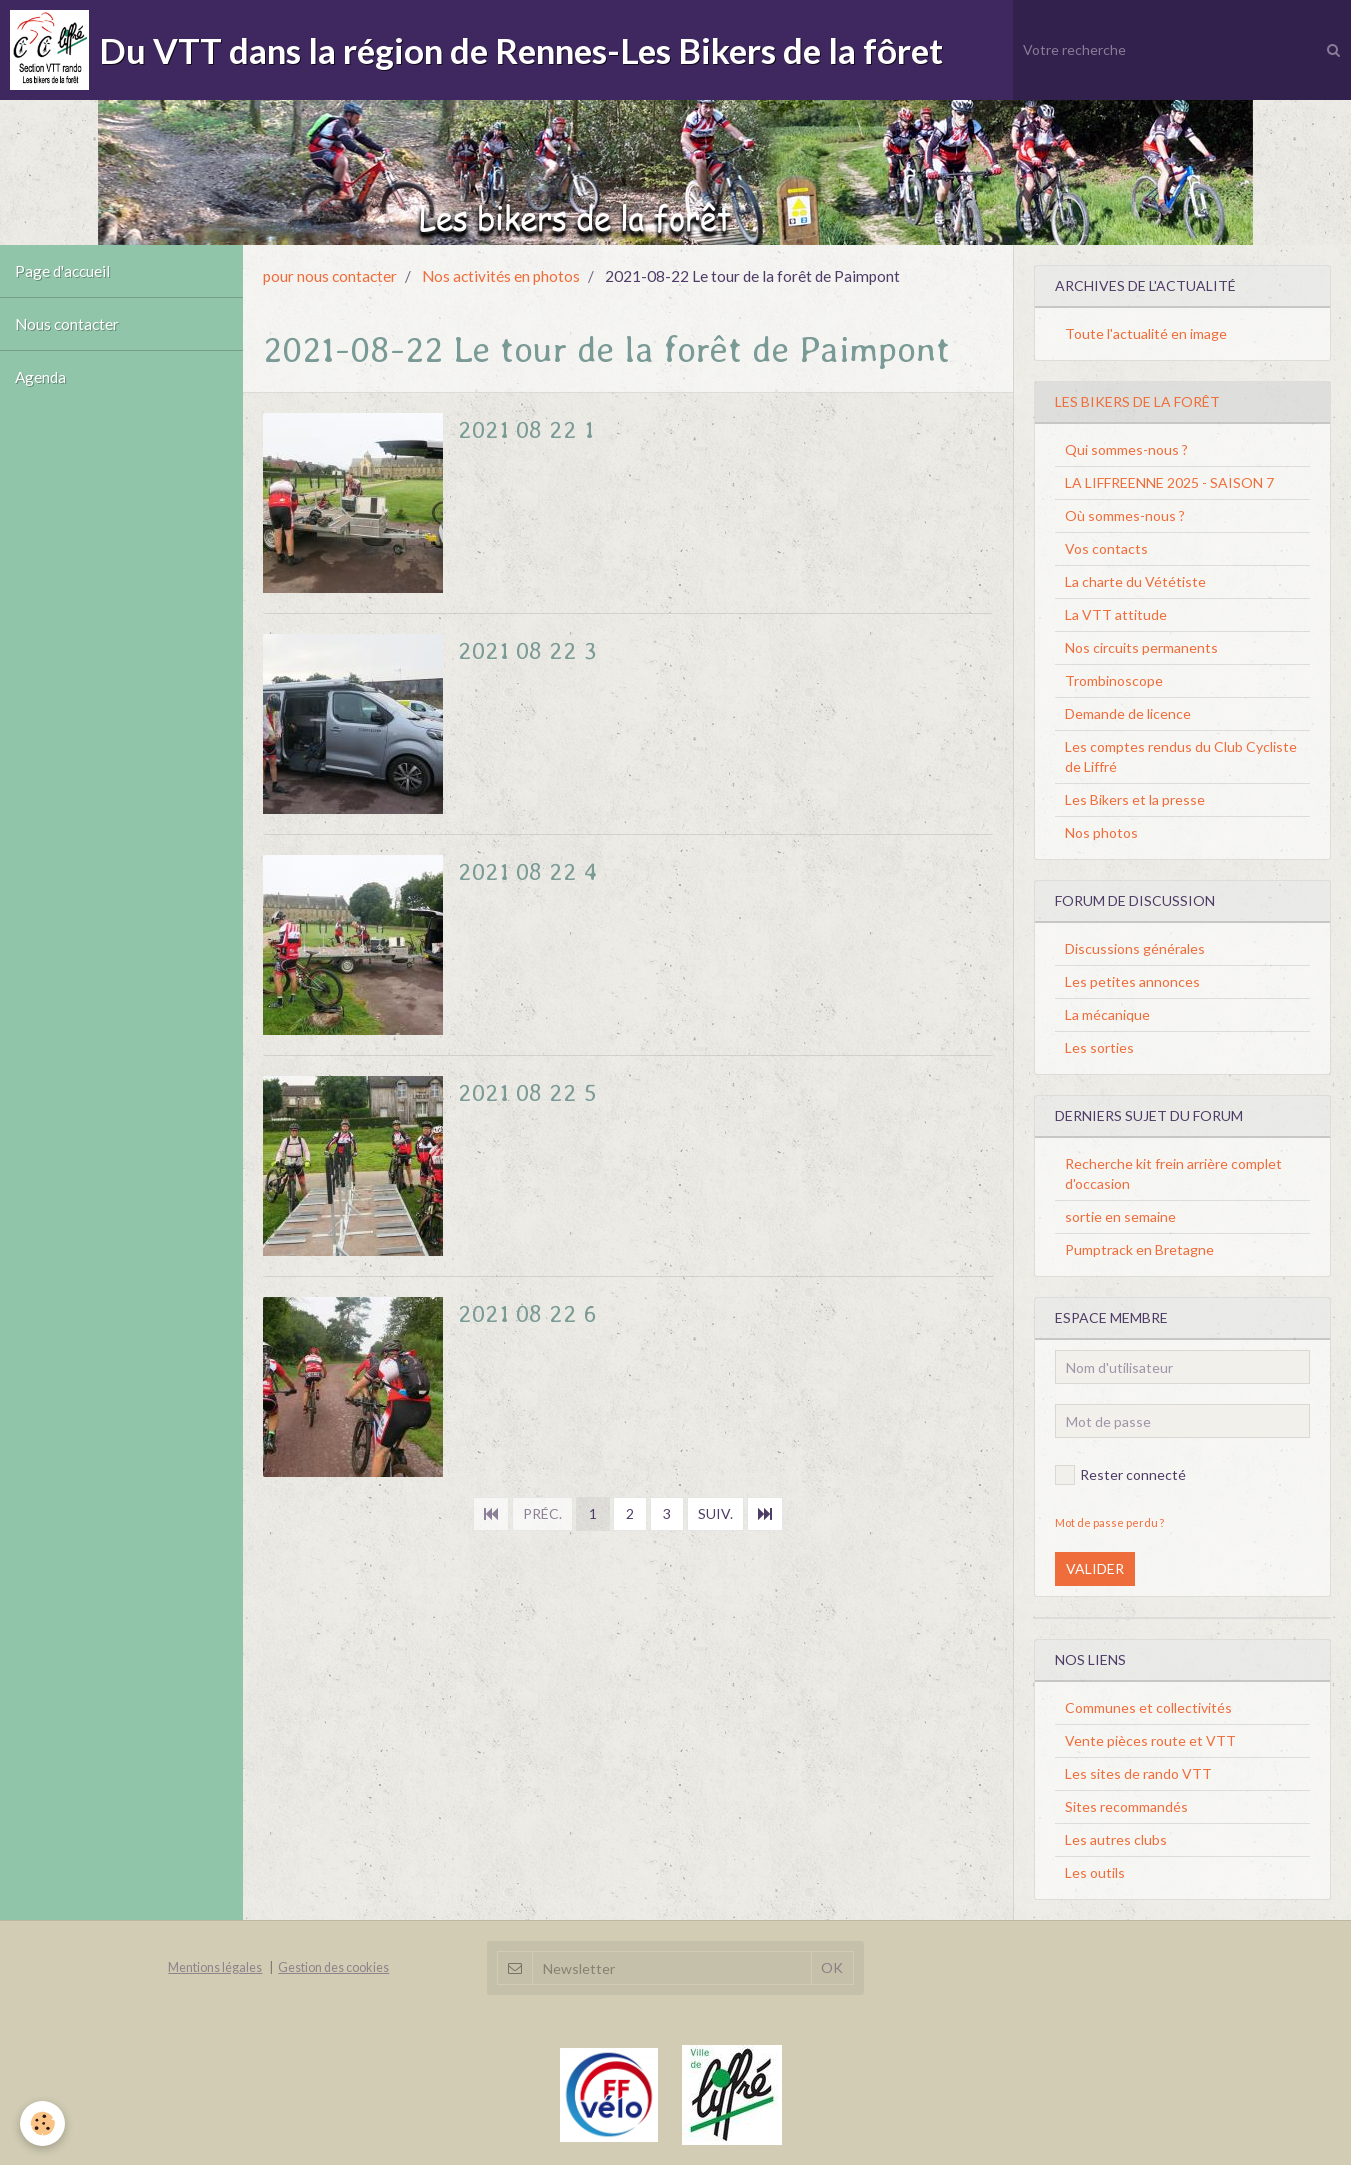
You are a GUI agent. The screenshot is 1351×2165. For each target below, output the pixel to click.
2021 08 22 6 (527, 1313)
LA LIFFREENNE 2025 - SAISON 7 (1169, 482)
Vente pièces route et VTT (1150, 1740)
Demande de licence (1128, 713)
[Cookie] (42, 2123)
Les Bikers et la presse (1135, 799)
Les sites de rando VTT (1138, 1773)
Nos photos (1101, 832)
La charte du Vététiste (1135, 581)
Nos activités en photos (501, 276)
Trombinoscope (1114, 680)
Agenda (40, 377)
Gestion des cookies (333, 1967)
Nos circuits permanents (1141, 647)
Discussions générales (1135, 948)
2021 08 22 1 (526, 429)
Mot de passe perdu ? (1109, 1522)
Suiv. (715, 1513)
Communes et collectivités (1148, 1707)
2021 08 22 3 (527, 650)
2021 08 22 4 (528, 871)
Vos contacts (1106, 548)
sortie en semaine (1120, 1216)
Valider (1095, 1568)
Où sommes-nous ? (1125, 515)
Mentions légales (215, 1967)
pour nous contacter (330, 276)
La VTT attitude (1116, 614)
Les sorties (1099, 1047)
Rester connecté (1120, 1475)
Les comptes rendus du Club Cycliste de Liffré (1181, 756)
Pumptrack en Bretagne (1139, 1249)
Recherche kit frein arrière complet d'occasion (1173, 1173)
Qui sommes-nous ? (1126, 449)
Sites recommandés (1126, 1806)
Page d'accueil (62, 271)
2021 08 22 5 (527, 1092)
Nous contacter (67, 324)
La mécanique (1107, 1014)
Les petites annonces (1132, 981)
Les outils (1095, 1872)
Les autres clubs (1116, 1839)
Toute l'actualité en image (1146, 333)
